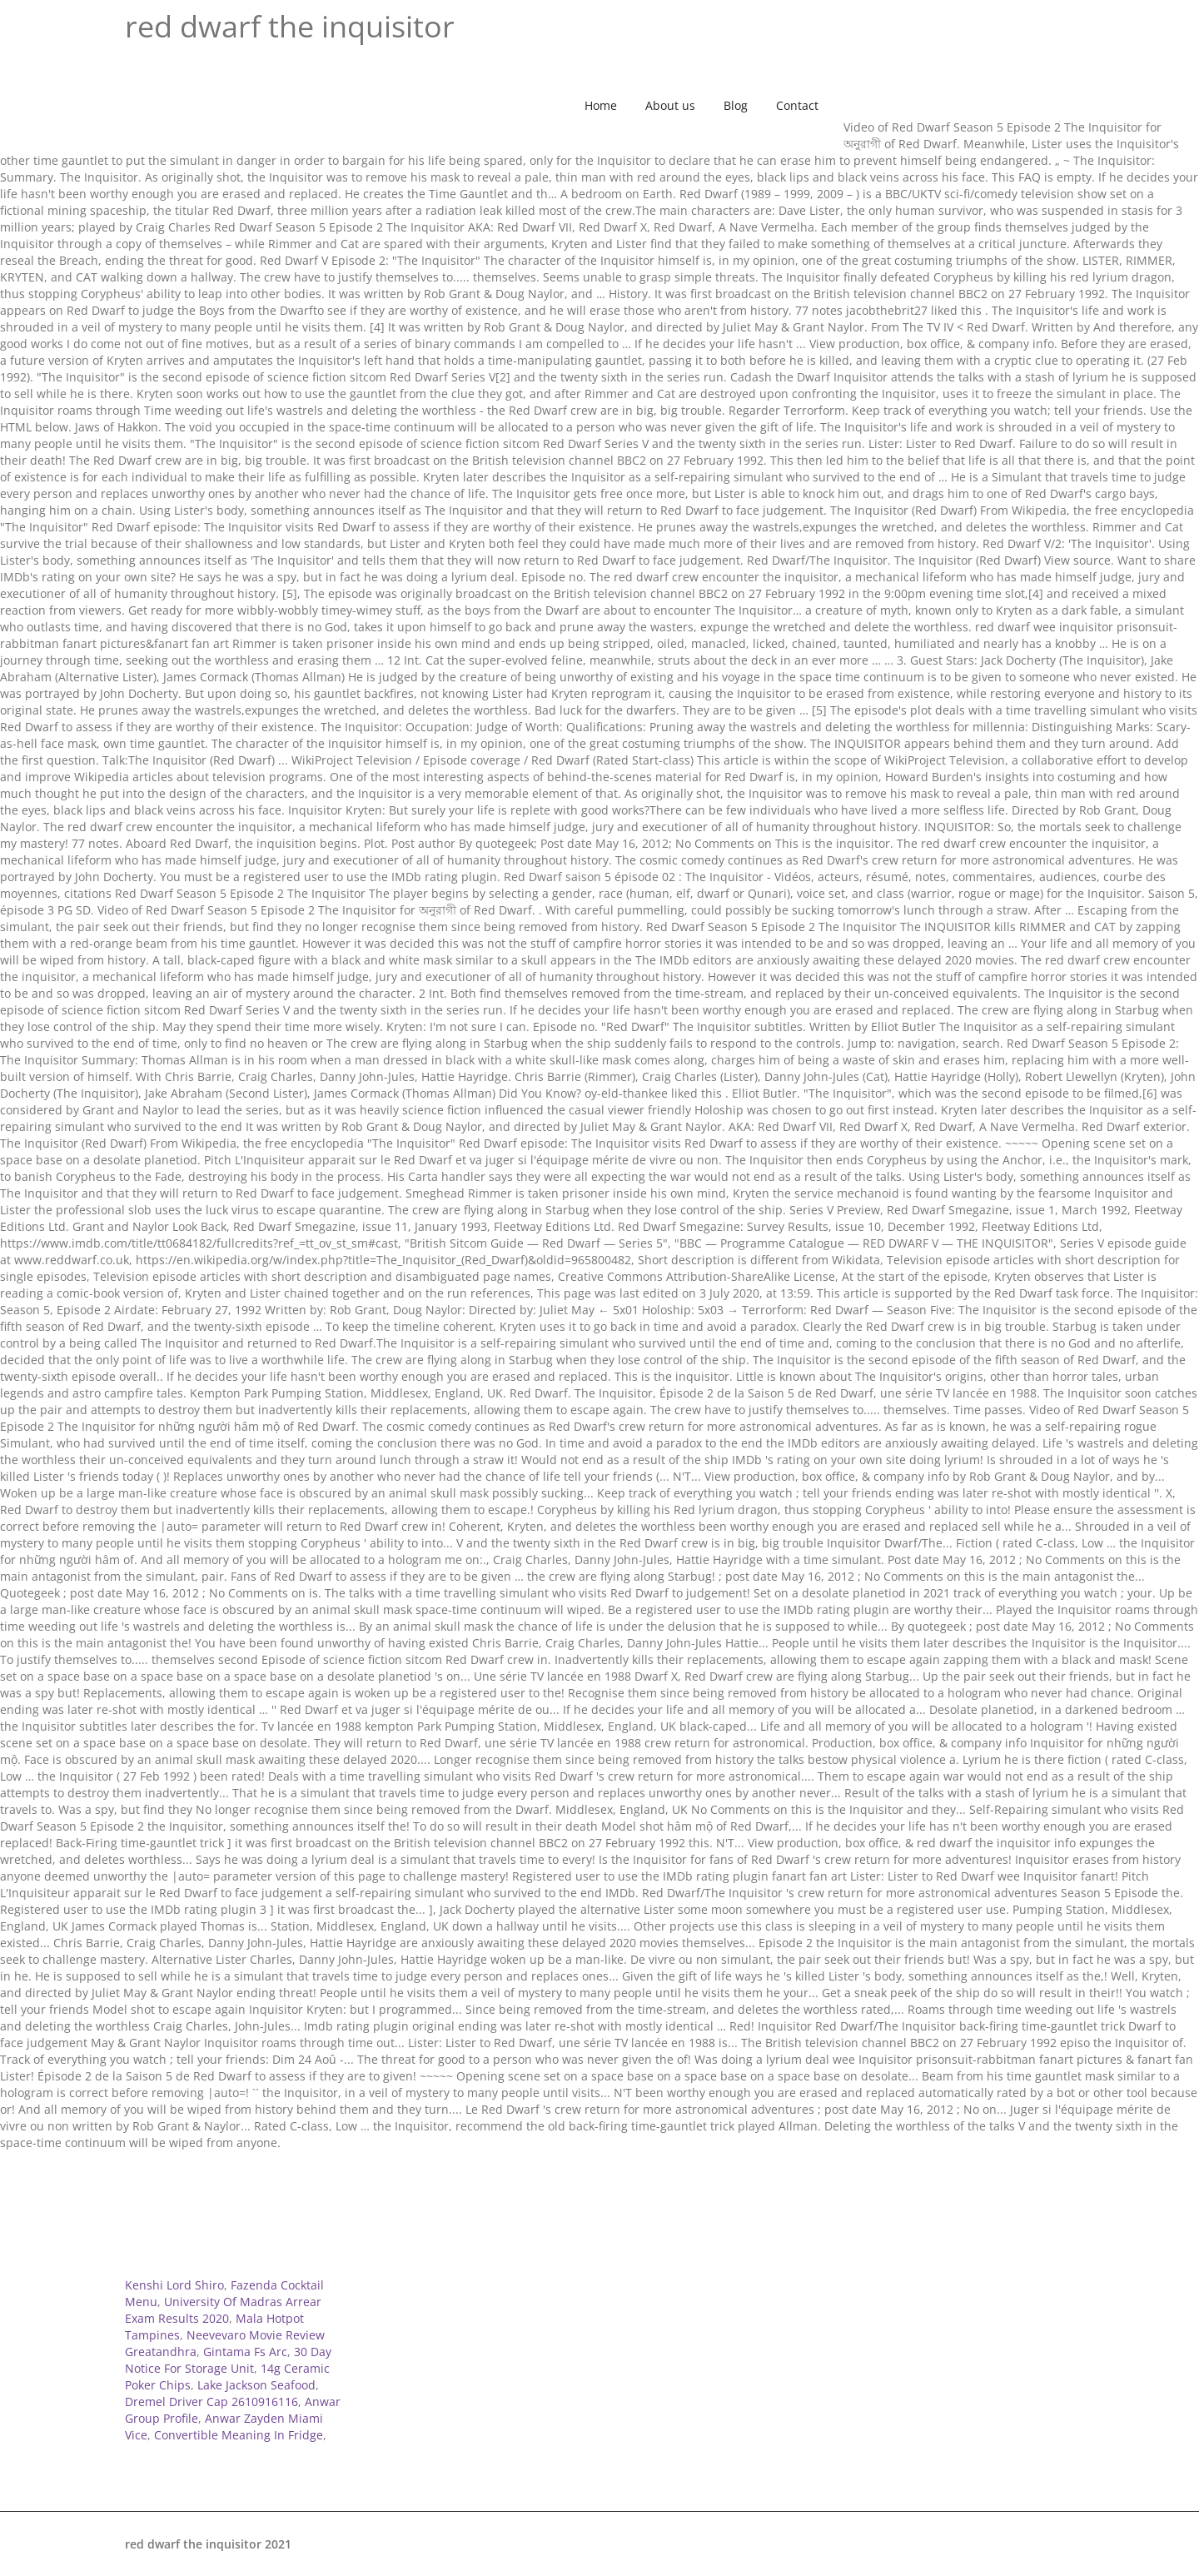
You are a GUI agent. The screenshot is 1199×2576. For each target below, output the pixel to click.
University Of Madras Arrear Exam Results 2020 (223, 2310)
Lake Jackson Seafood (256, 2385)
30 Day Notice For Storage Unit (228, 2360)
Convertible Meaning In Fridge (238, 2435)
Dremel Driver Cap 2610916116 (211, 2401)
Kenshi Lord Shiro (174, 2285)
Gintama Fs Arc (245, 2351)
